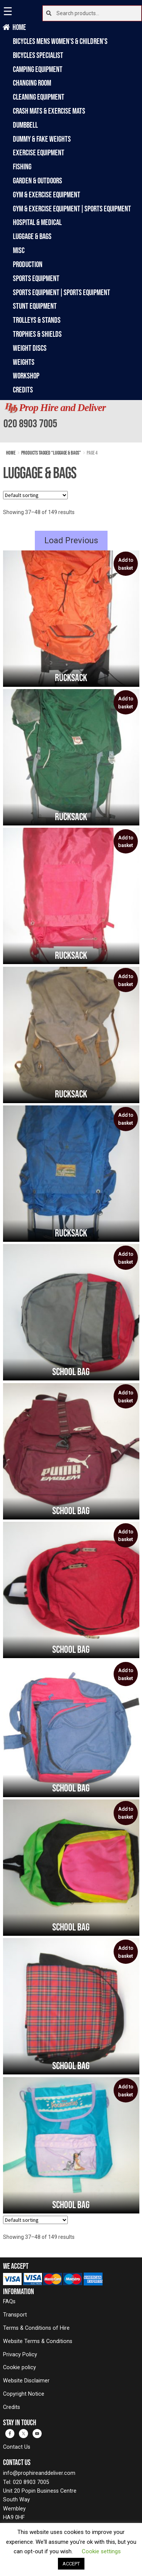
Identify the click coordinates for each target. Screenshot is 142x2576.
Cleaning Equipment (38, 96)
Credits (23, 389)
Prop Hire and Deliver (62, 407)
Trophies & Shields (37, 334)
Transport (15, 2315)
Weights (23, 362)
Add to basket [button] (125, 564)
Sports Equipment (36, 278)
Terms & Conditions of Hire (36, 2328)
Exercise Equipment (38, 152)
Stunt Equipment (35, 306)
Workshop (26, 375)
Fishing (22, 166)
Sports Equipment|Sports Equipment (61, 292)
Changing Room (32, 82)
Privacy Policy (20, 2354)
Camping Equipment (37, 69)
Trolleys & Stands (37, 320)
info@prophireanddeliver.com (39, 2473)
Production (27, 264)
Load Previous (71, 540)
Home (19, 27)
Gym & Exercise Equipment (46, 194)
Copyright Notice (23, 2394)
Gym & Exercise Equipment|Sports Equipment (72, 208)
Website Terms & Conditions (37, 2341)
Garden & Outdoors (37, 180)
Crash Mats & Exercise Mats (49, 110)
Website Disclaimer (26, 2380)
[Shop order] (35, 495)
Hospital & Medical (37, 222)
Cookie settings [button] (101, 2551)
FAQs (9, 2301)
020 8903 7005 (30, 423)
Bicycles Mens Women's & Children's (60, 41)
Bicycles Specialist (38, 55)
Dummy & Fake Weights (42, 138)
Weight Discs (30, 348)
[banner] (71, 421)
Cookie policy (19, 2367)
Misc (19, 250)
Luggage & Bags (32, 236)
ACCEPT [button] (71, 2564)
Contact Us (16, 2447)
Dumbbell (25, 124)
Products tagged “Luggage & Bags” (51, 453)
